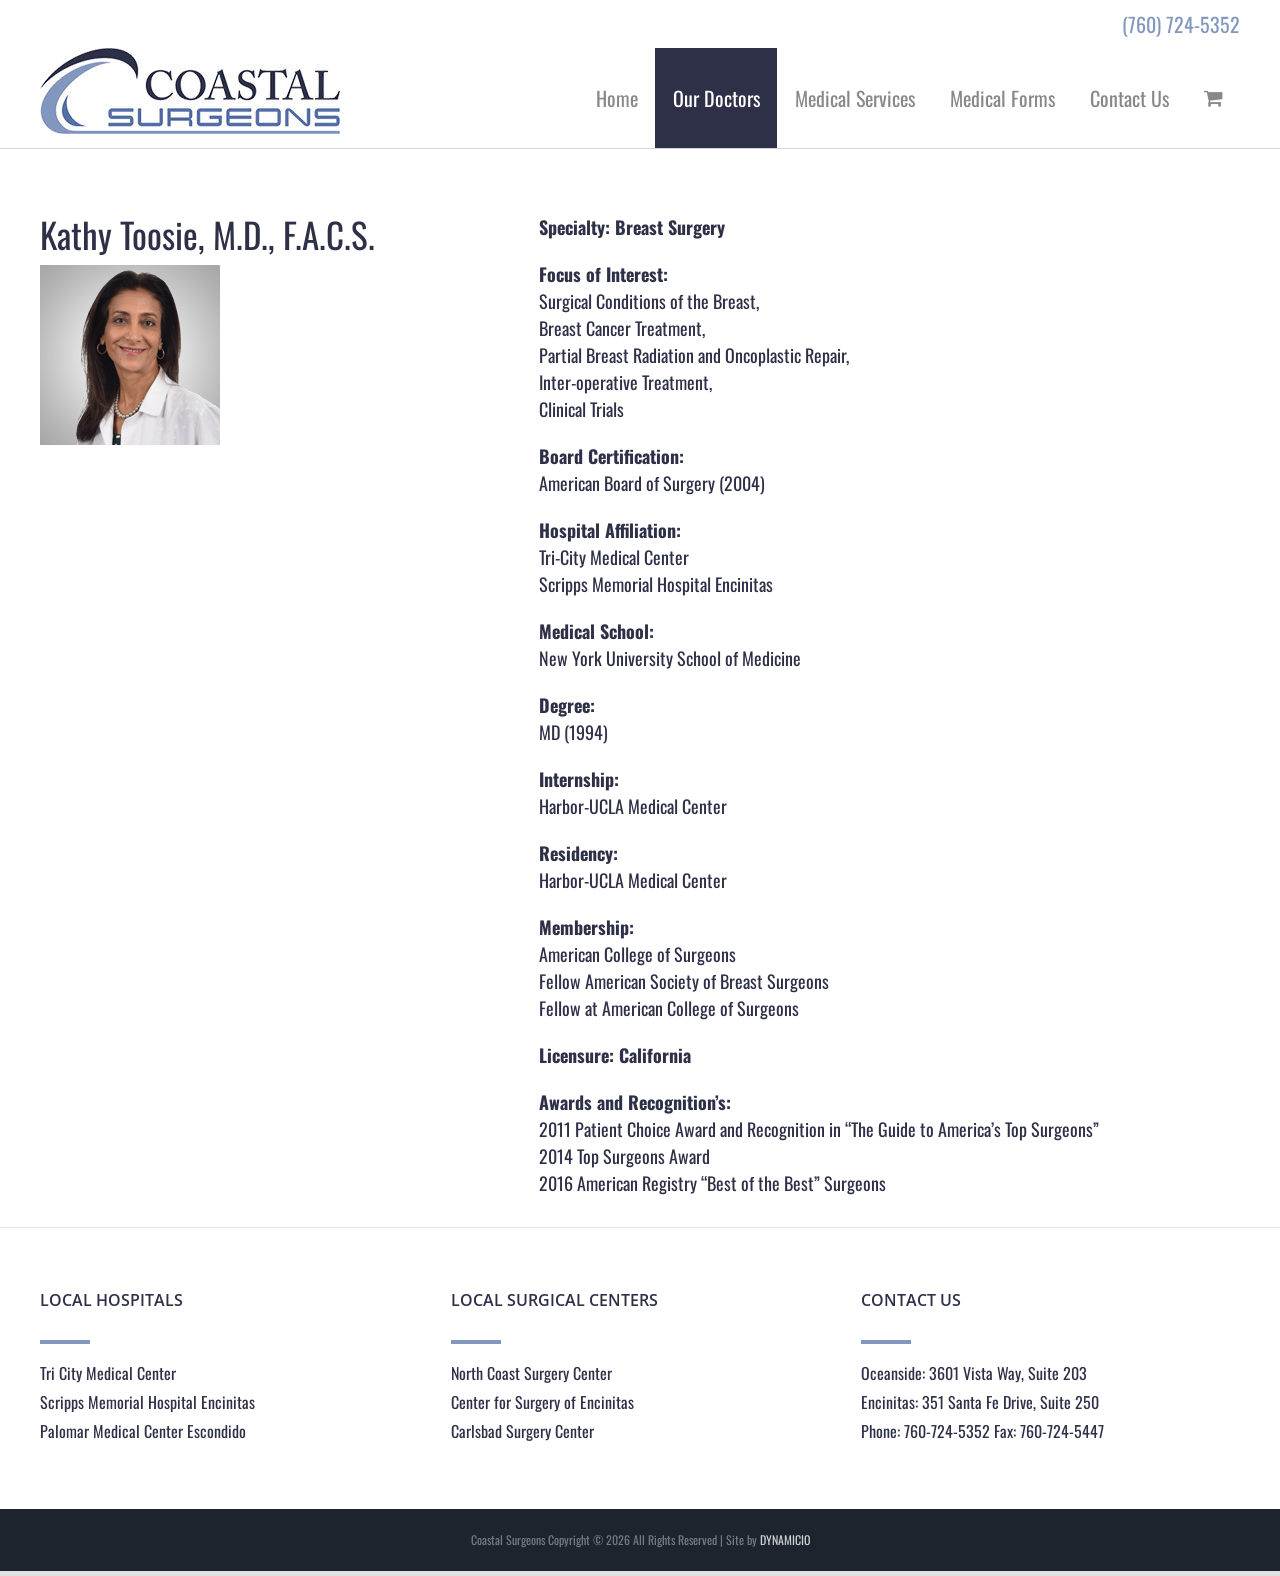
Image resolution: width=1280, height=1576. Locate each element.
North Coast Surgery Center (531, 1373)
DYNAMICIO (785, 1539)
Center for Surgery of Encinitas (542, 1402)
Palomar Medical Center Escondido (143, 1431)
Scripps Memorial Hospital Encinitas (147, 1402)
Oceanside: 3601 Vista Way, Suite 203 (974, 1373)
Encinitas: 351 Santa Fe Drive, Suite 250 (980, 1402)
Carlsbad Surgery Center (522, 1431)
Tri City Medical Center (108, 1373)
